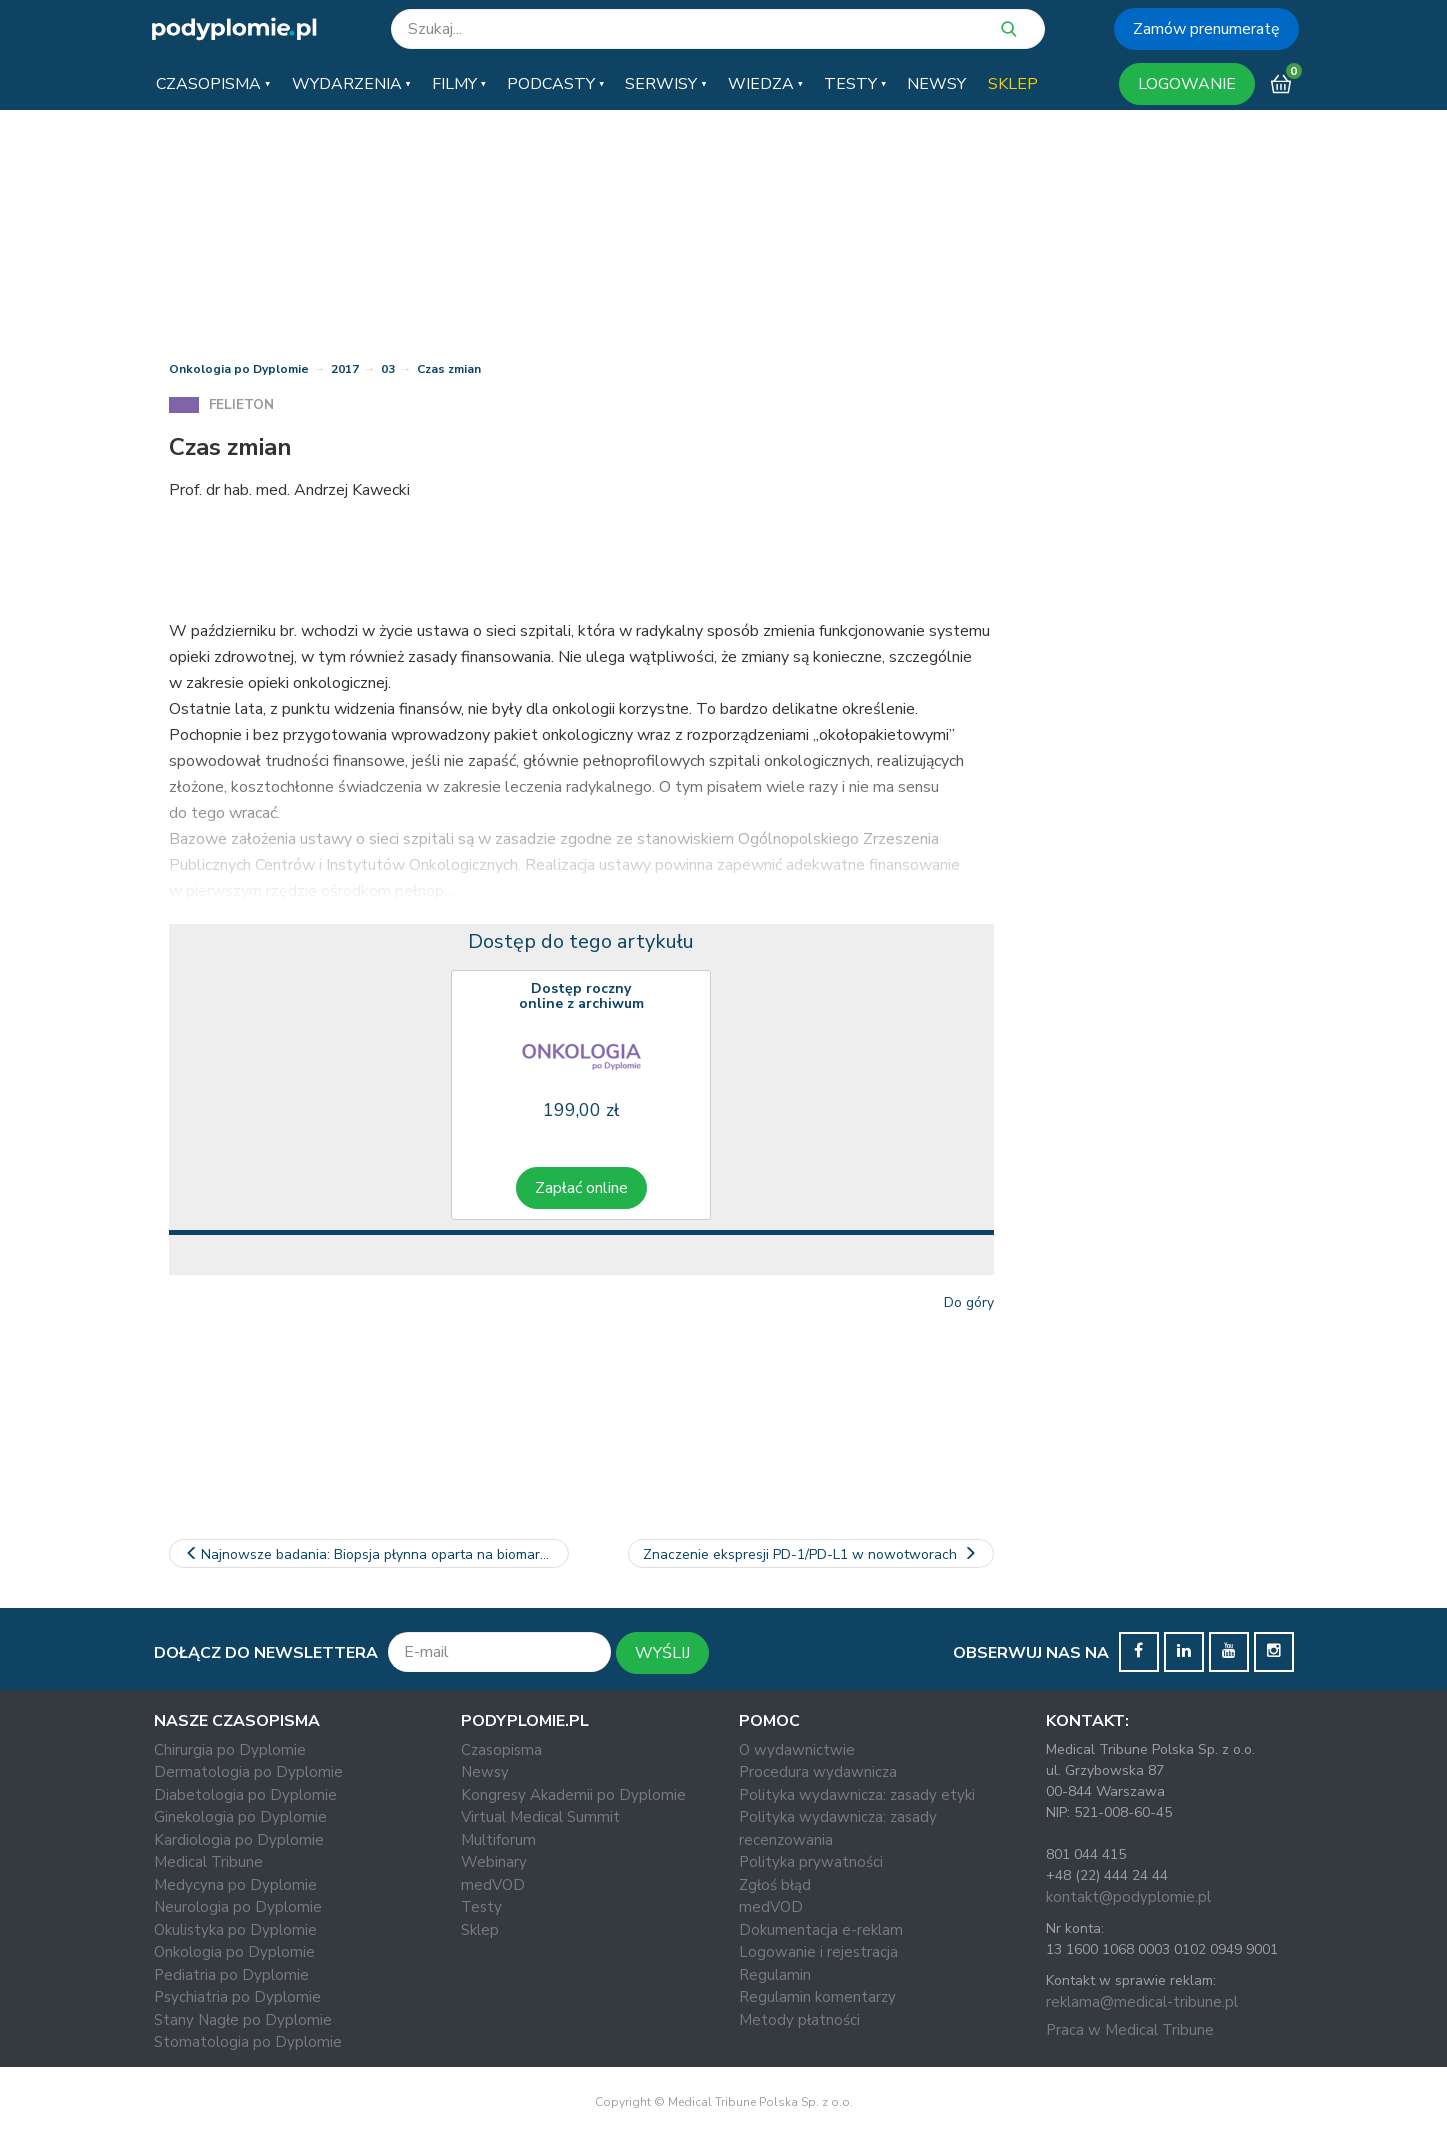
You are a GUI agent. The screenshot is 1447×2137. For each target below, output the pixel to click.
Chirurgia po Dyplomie (230, 1750)
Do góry (969, 1302)
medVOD (493, 1885)
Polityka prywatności (811, 1862)
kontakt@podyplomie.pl (1128, 1897)
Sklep (480, 1930)
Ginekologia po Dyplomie (240, 1817)
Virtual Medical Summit (540, 1817)
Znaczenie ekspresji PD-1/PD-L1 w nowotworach (811, 1554)
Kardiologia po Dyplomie (239, 1840)
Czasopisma (501, 1750)
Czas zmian (449, 369)
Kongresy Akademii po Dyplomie (573, 1795)
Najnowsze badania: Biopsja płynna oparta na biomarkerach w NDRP (376, 1554)
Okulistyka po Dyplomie (235, 1930)
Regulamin (775, 1975)
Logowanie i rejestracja (818, 1952)
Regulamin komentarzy (817, 1997)
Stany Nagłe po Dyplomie (243, 2020)
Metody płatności (799, 2020)
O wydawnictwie (797, 1750)
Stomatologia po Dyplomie (248, 2042)
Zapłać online (581, 1188)
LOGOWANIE (1187, 84)
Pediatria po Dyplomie (231, 1975)
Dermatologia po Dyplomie (248, 1772)
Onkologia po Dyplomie (239, 369)
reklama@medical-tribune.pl (1142, 2002)
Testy (481, 1907)
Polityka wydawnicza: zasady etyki (857, 1795)
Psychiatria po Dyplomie (237, 1997)
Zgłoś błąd (775, 1885)
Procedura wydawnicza (818, 1772)
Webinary (494, 1862)
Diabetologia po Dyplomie (245, 1795)
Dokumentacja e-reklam (821, 1930)
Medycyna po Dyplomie (235, 1885)
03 (388, 369)
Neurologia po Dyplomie (238, 1907)
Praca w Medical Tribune (1130, 2030)
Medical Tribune (208, 1862)
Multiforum (498, 1840)
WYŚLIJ (662, 1653)
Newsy (485, 1772)
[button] (213, 84)
